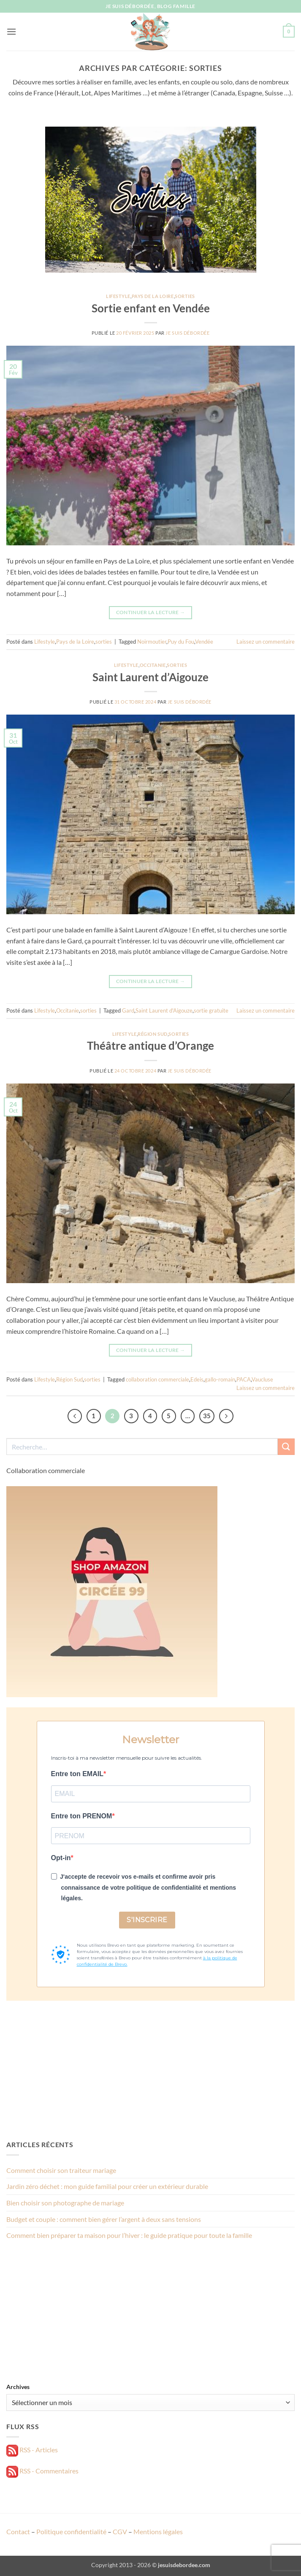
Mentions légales (158, 2531)
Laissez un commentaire (265, 641)
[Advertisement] (150, 2070)
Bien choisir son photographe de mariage (65, 2203)
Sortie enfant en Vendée (151, 308)
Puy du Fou (181, 641)
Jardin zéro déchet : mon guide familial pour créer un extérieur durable (107, 2186)
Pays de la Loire (153, 296)
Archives (18, 2386)
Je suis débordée (187, 333)
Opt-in (61, 1857)
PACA (243, 1379)
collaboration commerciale (157, 1379)
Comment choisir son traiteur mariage (61, 2170)
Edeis (196, 1379)
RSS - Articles (32, 2450)
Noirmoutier (151, 641)
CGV (120, 2531)
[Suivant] (226, 1416)
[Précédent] (75, 1416)
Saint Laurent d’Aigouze (150, 677)
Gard (128, 1010)
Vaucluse (262, 1379)
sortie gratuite (211, 1010)
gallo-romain (220, 1379)
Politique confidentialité (71, 2531)
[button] (11, 31)
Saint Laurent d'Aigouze (164, 1010)
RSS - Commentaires (42, 2471)
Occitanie (153, 665)
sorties (185, 296)
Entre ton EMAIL (77, 1773)
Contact (18, 2531)
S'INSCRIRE (147, 1920)
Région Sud (153, 1034)
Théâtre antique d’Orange (150, 1045)
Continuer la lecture (150, 612)
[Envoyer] (286, 1446)
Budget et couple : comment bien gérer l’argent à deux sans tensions (103, 2219)
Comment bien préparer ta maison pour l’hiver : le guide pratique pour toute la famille (129, 2235)
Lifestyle (118, 296)
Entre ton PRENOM (81, 1816)
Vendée (204, 641)
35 (207, 1415)
